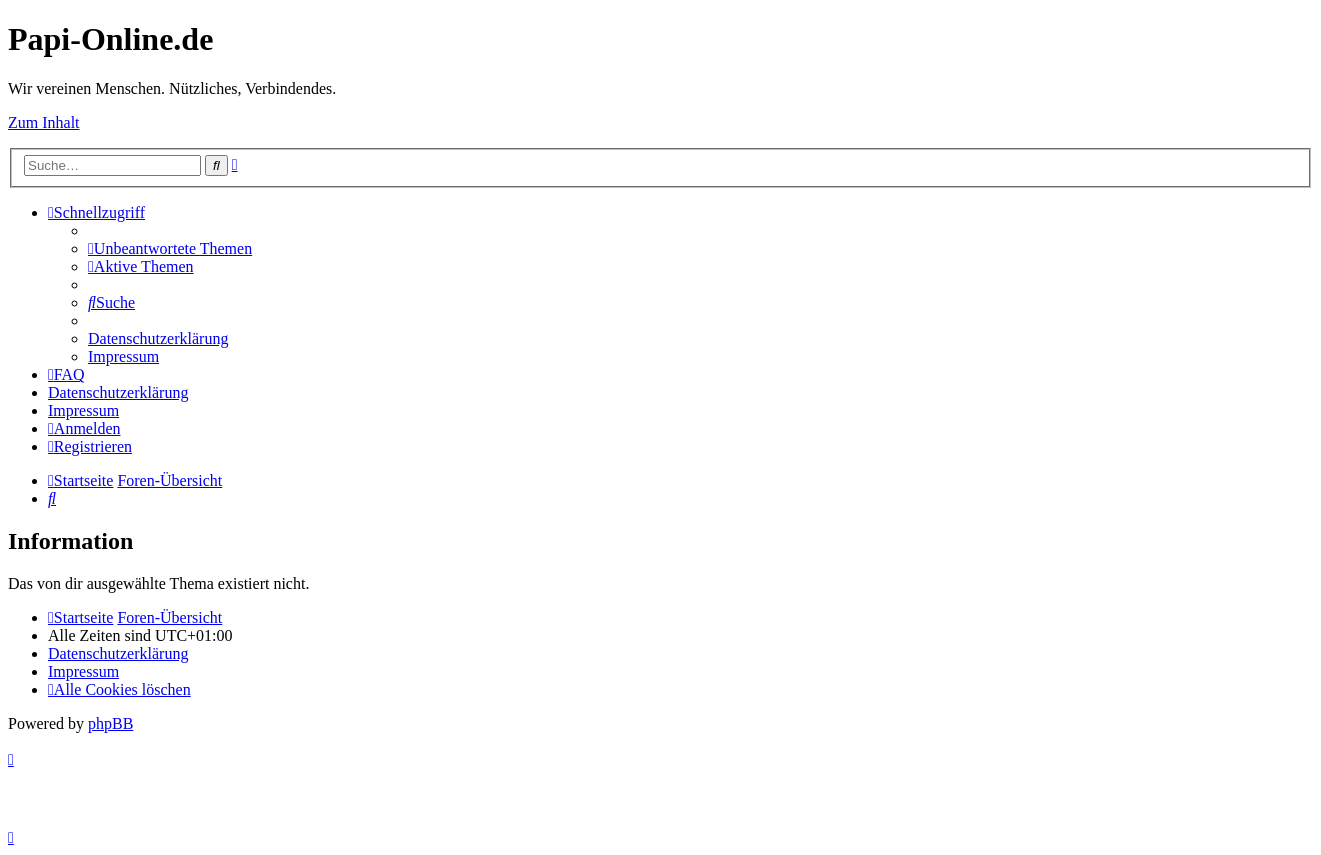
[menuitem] (170, 248)
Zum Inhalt (44, 122)
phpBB (110, 723)
